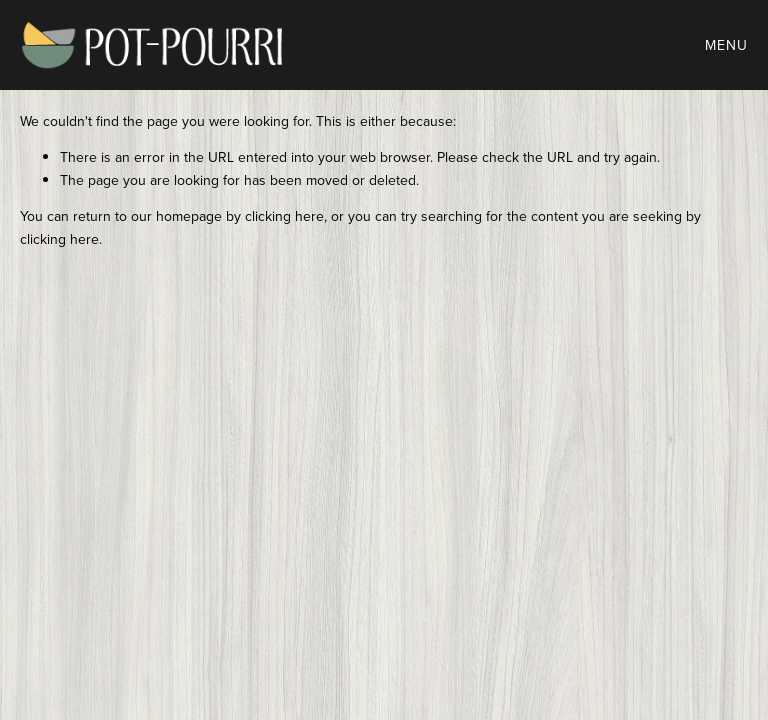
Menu (726, 45)
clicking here (284, 216)
